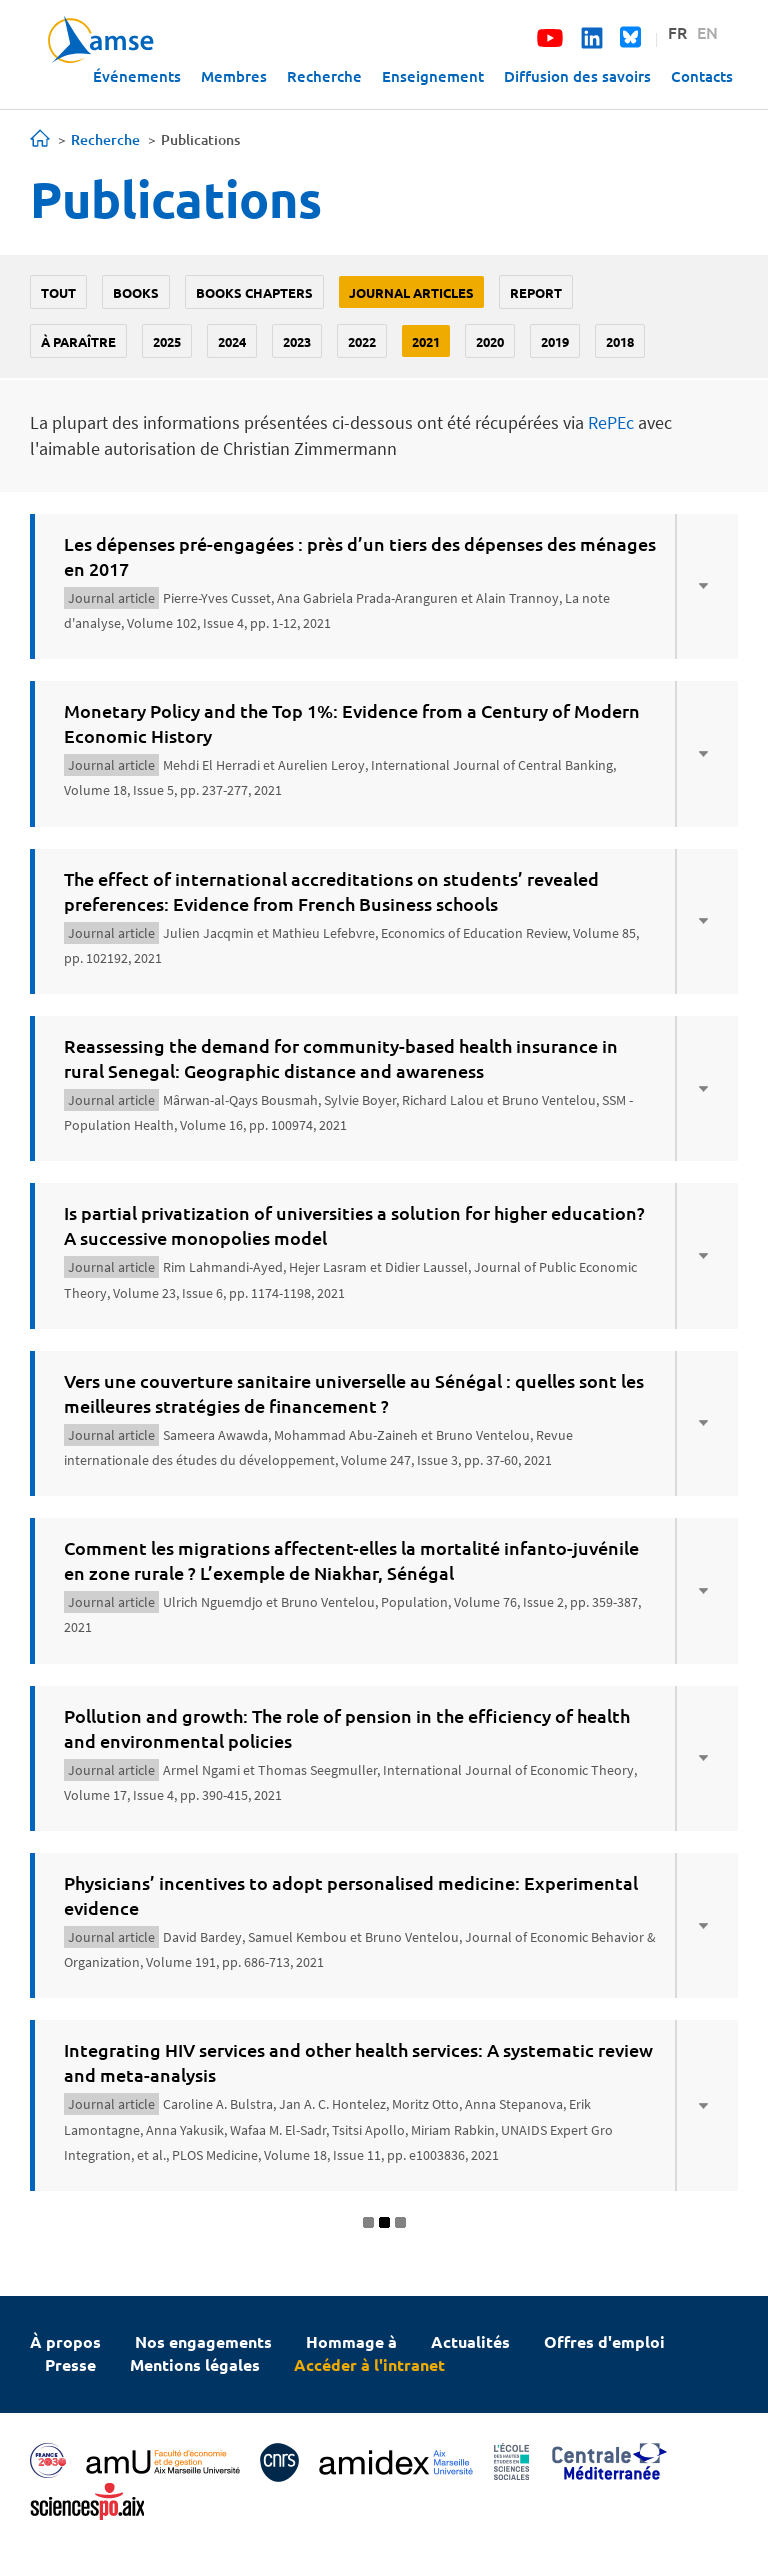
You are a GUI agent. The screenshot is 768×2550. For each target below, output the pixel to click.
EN (707, 32)
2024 (232, 341)
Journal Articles (411, 292)
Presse (70, 2364)
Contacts (702, 76)
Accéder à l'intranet (369, 2364)
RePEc (611, 422)
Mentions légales (195, 2364)
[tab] (384, 586)
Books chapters (254, 292)
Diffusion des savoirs (577, 76)
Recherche (324, 76)
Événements (137, 76)
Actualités (470, 2341)
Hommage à (351, 2341)
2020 (490, 341)
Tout (58, 292)
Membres (234, 76)
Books (136, 292)
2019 (555, 341)
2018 (620, 341)
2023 (297, 341)
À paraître (78, 341)
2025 (167, 341)
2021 (426, 341)
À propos (65, 2341)
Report (536, 292)
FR (677, 32)
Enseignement (433, 76)
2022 (362, 341)
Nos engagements (203, 2341)
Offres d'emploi (604, 2341)
